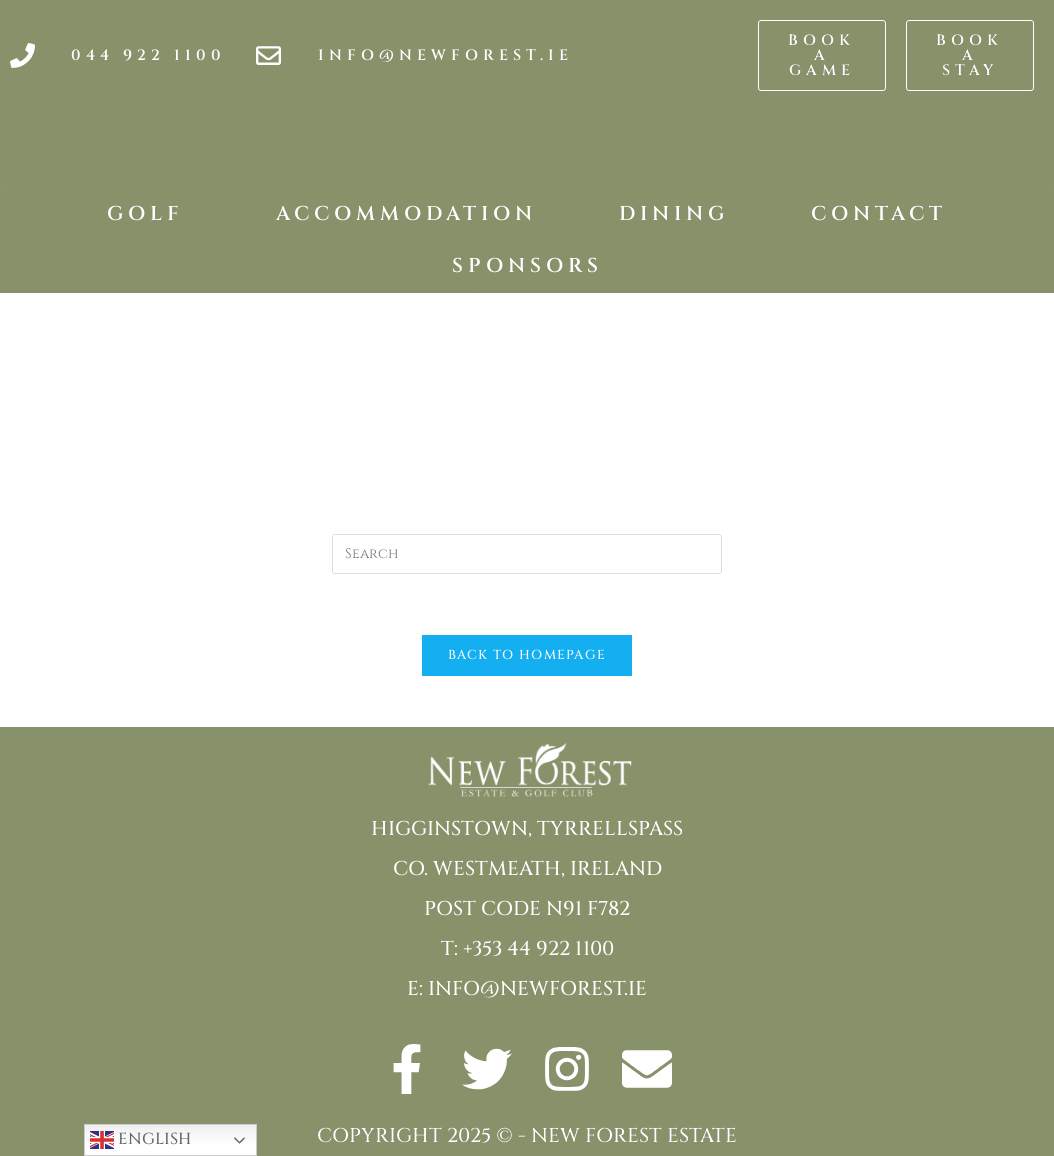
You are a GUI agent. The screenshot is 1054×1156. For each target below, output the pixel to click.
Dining (674, 213)
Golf (150, 213)
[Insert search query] (527, 554)
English (140, 1140)
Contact (879, 213)
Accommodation (406, 213)
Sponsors (527, 265)
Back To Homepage (527, 655)
